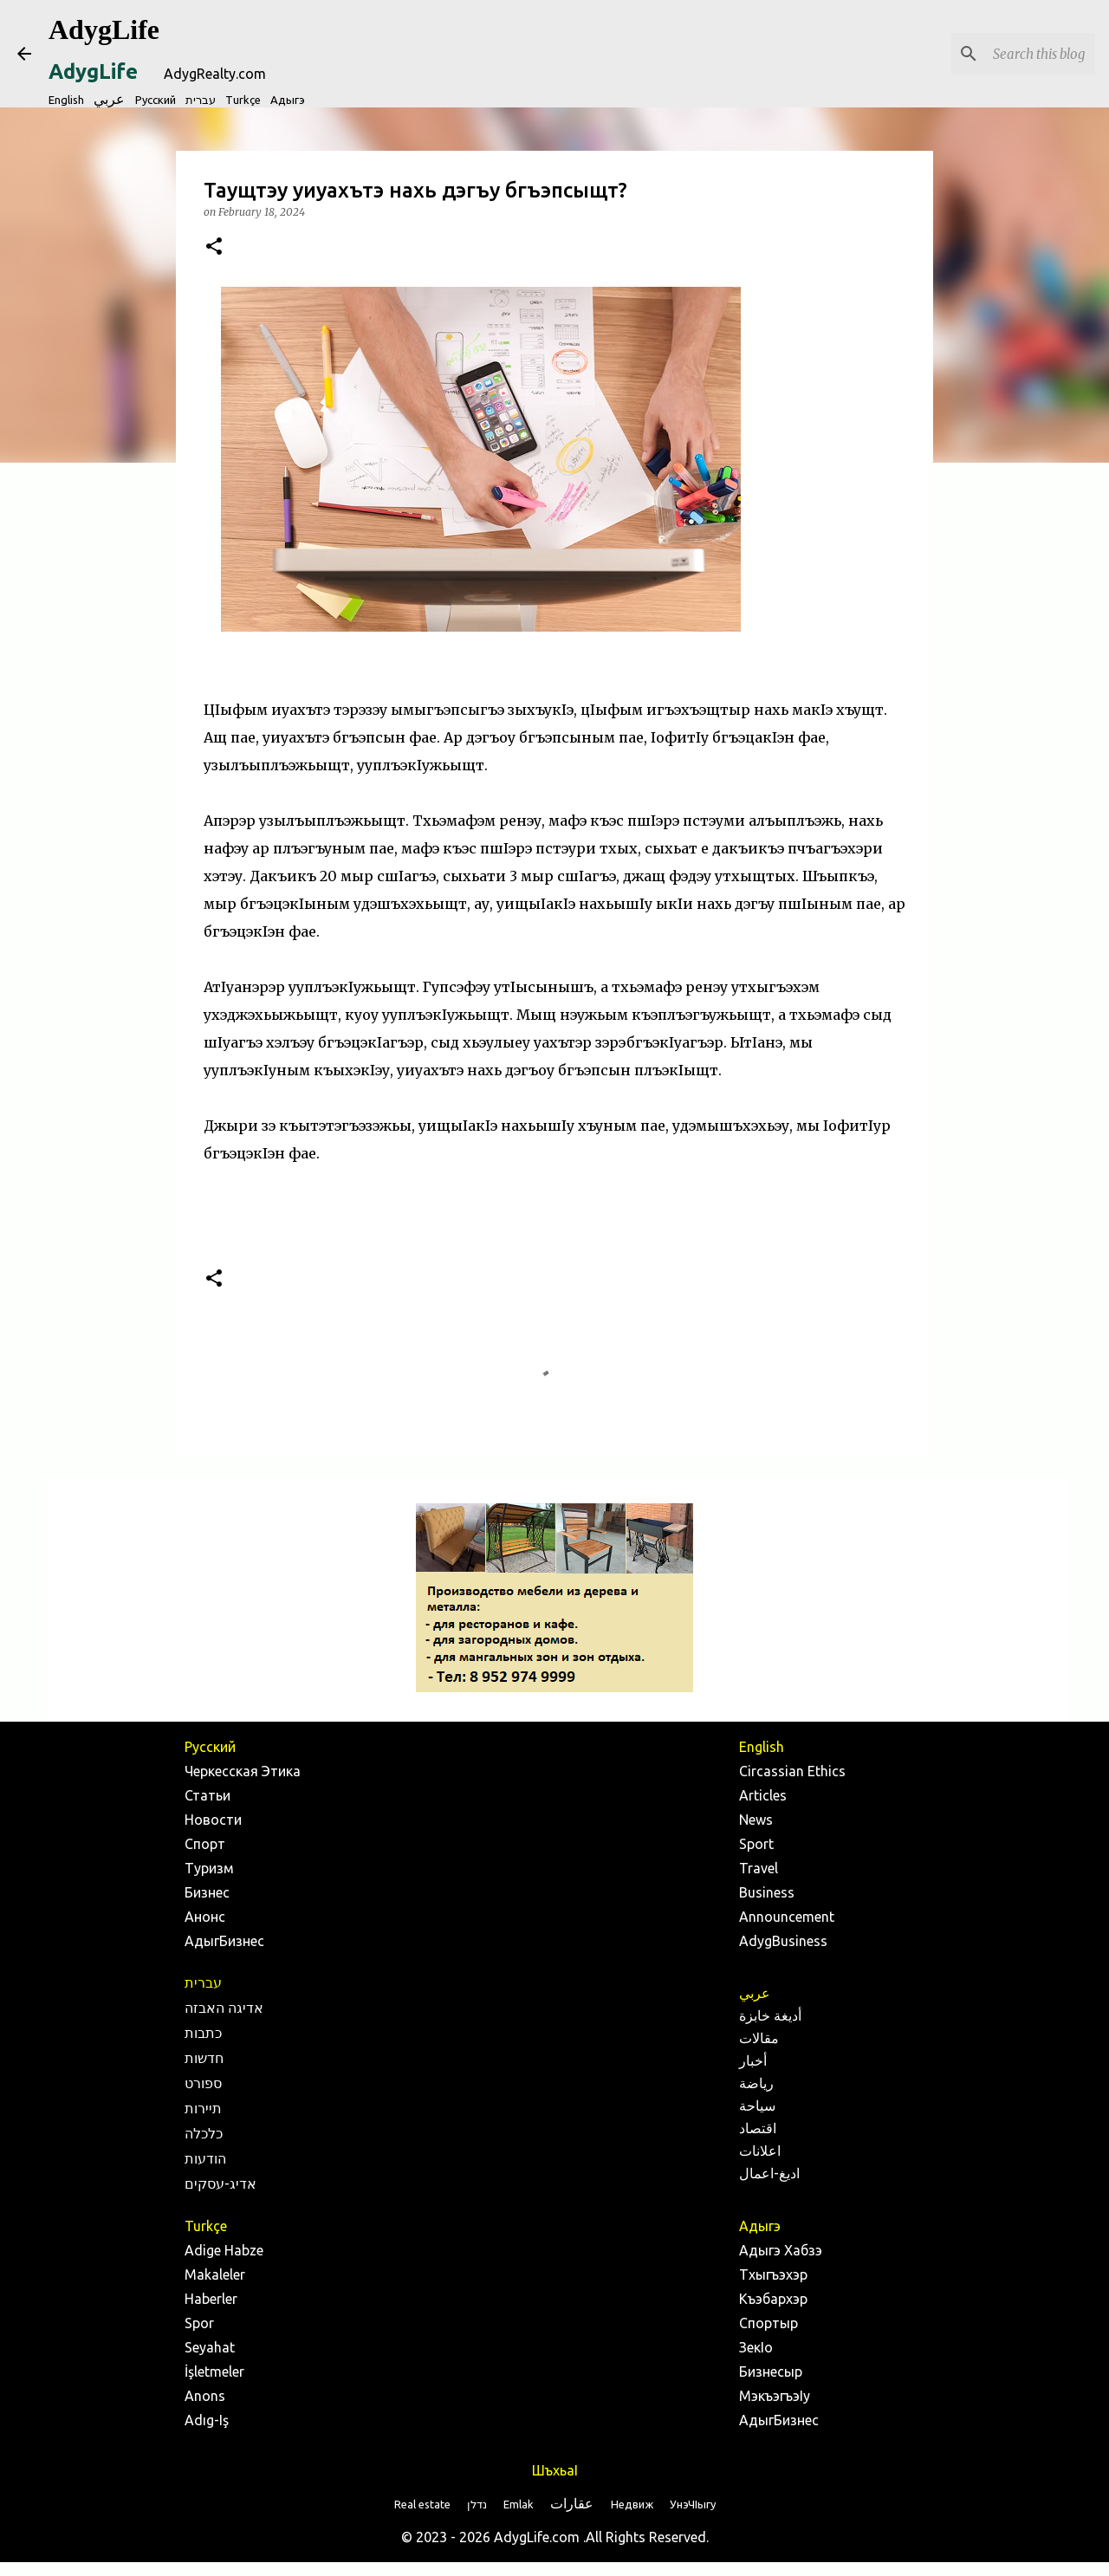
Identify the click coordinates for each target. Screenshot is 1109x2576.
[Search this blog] (1004, 54)
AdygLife (104, 29)
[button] (214, 247)
